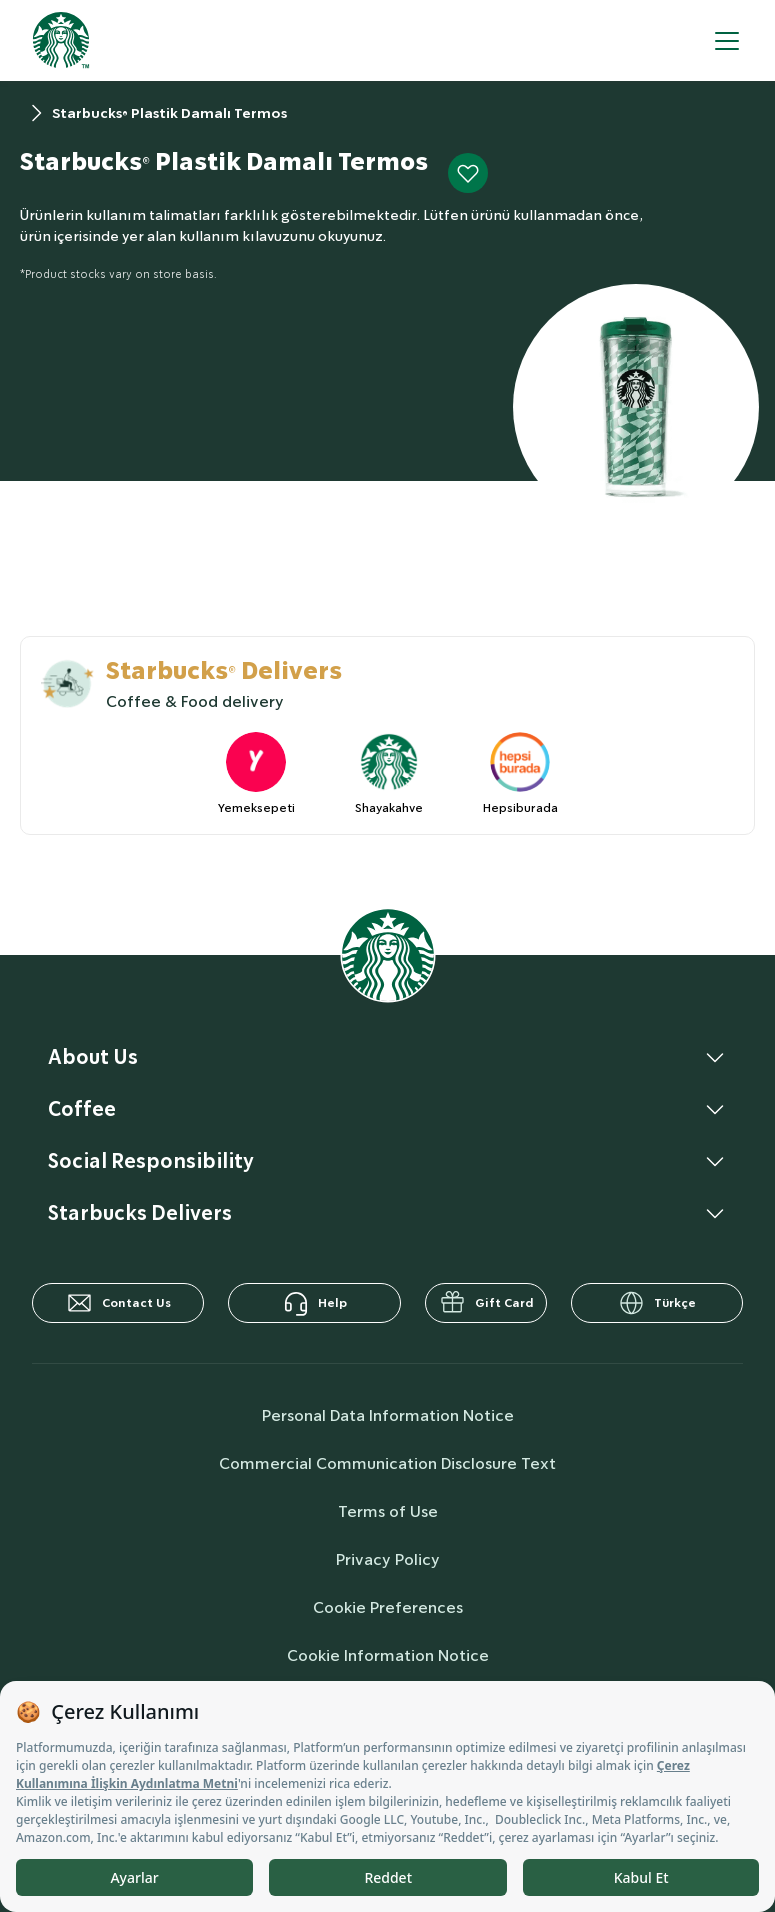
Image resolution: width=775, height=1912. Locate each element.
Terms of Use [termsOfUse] (388, 1511)
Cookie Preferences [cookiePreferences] (388, 1607)
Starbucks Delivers (140, 1213)
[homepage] (61, 40)
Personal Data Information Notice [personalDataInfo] (388, 1415)
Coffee (82, 1109)
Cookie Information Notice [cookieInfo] (388, 1655)
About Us (93, 1057)
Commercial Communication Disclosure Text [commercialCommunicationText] (387, 1463)
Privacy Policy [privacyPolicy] (388, 1559)
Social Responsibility (151, 1161)
